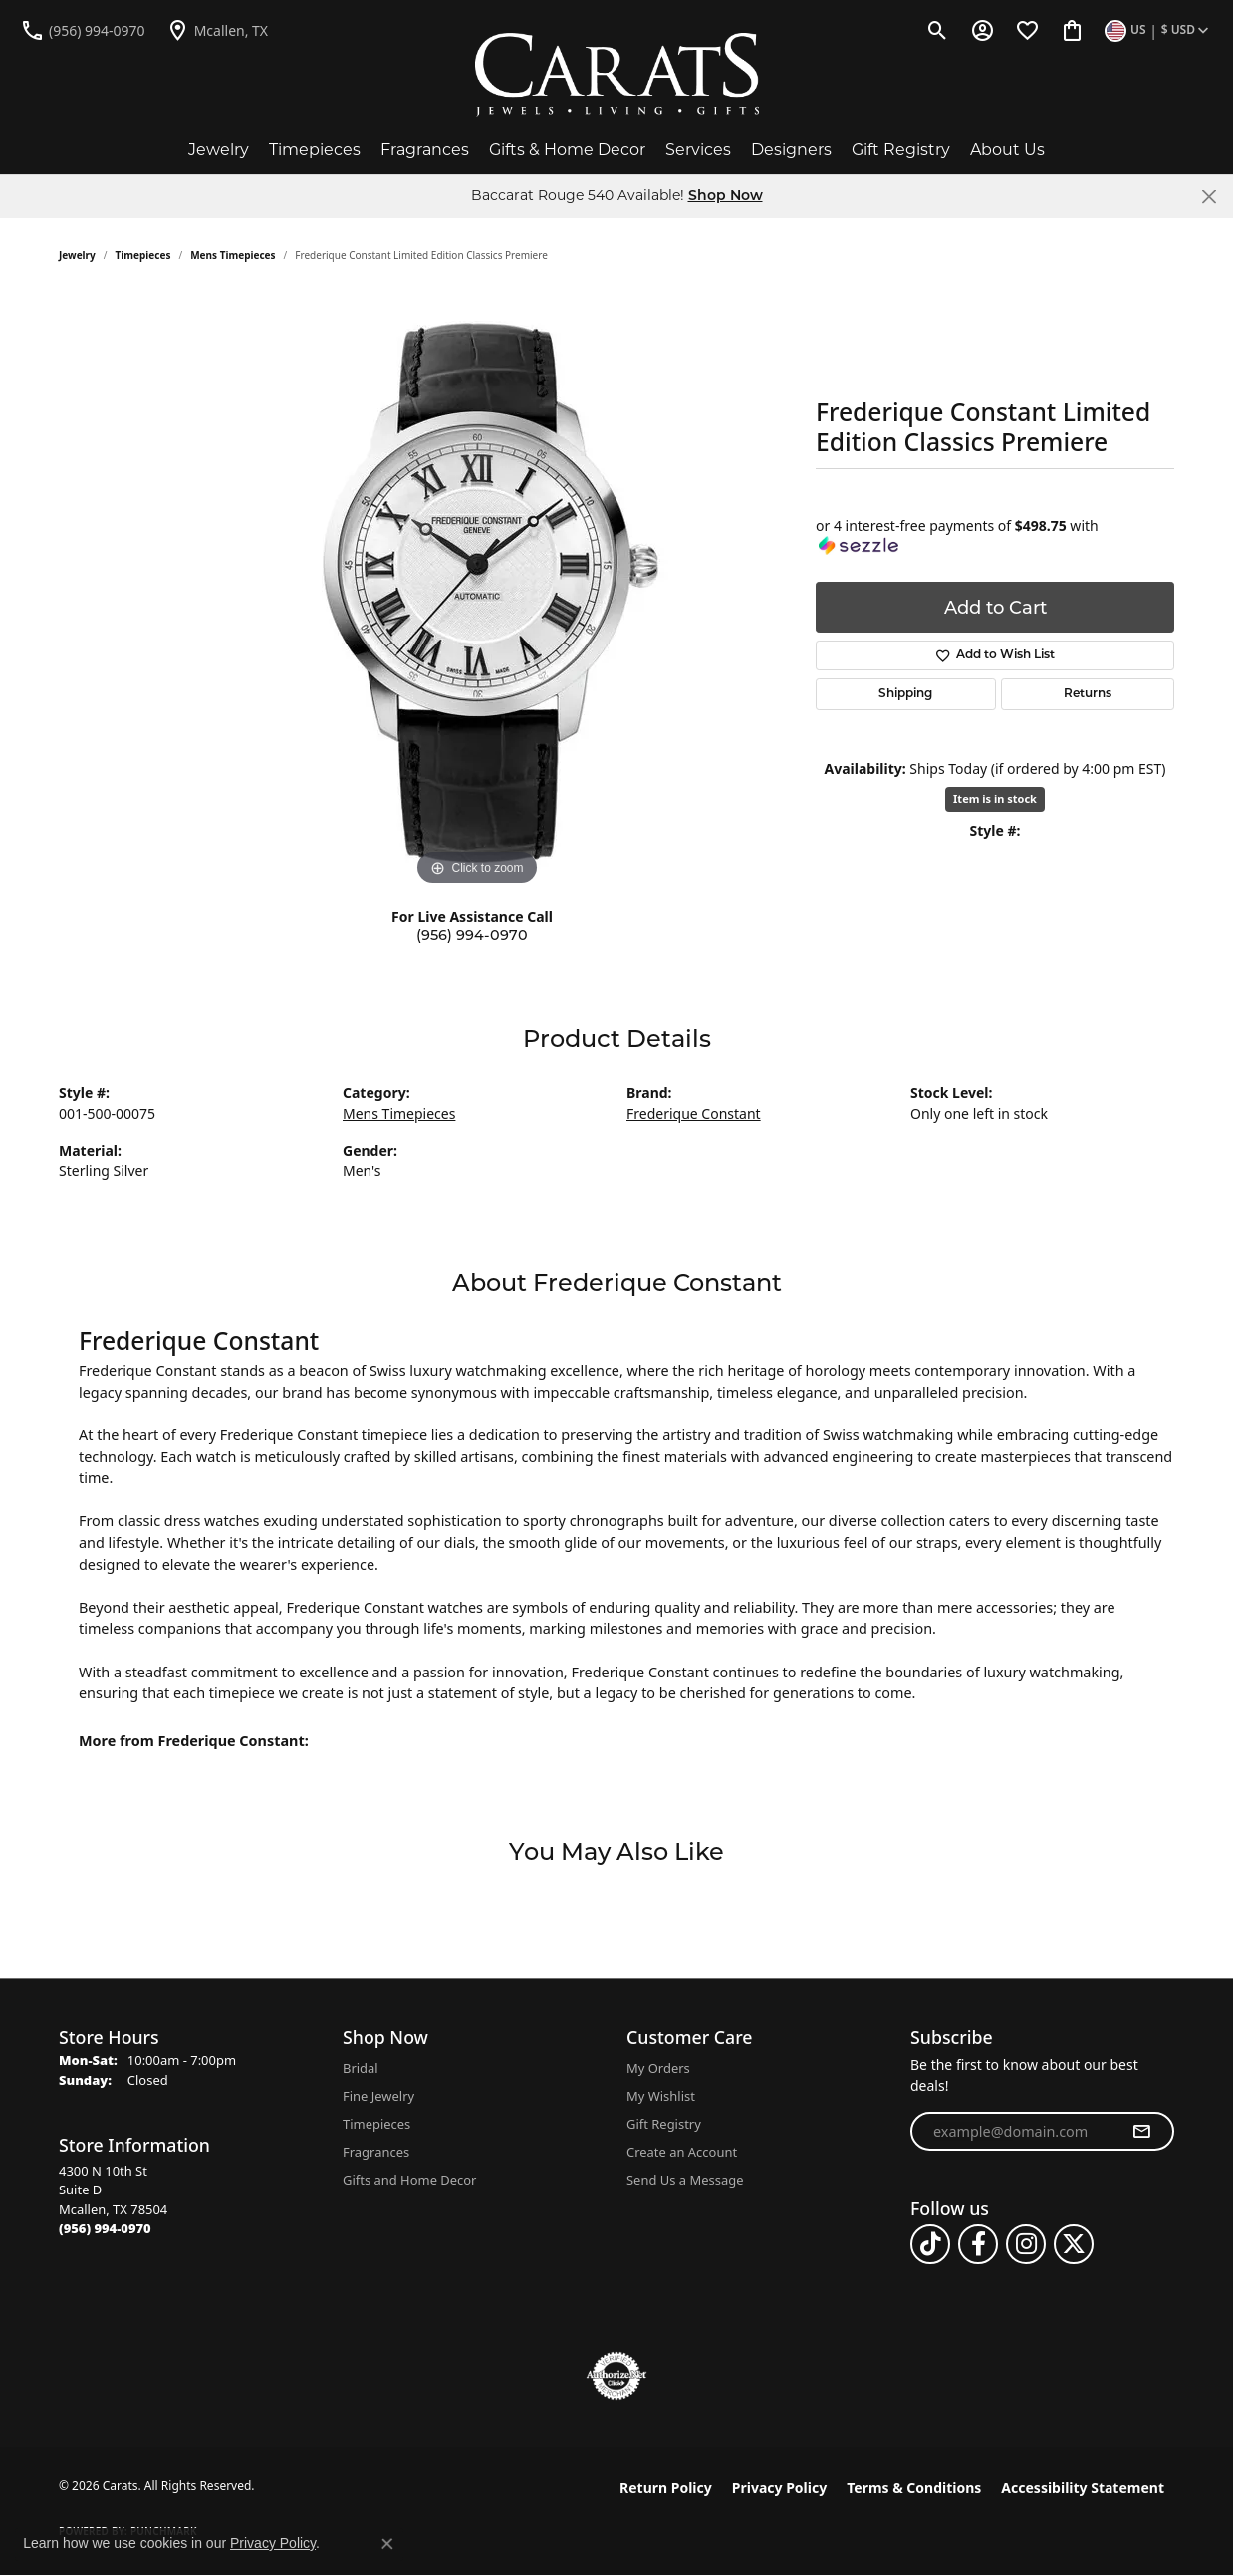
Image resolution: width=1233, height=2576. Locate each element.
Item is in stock (995, 798)
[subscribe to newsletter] (1141, 2132)
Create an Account (681, 2152)
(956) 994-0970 (472, 935)
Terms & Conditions (914, 2487)
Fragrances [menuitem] (376, 2152)
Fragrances (424, 149)
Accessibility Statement (1082, 2487)
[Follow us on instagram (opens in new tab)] (1026, 2244)
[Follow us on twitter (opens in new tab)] (1074, 2244)
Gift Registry (901, 149)
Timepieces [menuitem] (376, 2124)
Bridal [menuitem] (360, 2068)
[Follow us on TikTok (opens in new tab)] (930, 2244)
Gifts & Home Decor (567, 149)
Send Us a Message (684, 2180)
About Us (1007, 149)
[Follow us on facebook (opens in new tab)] (978, 2244)
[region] (477, 592)
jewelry (77, 255)
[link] (82, 30)
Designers (791, 149)
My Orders (658, 2068)
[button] (937, 30)
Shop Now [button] (725, 196)
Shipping (905, 694)
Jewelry (218, 149)
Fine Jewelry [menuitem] (378, 2096)
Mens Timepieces (232, 255)
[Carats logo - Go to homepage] (617, 75)
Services (698, 149)
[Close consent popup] (387, 2544)
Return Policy (665, 2487)
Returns (1087, 694)
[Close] (1208, 196)
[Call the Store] (105, 2228)
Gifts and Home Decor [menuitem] (409, 2180)
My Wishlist (660, 2096)
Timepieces (315, 149)
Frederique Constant (693, 1113)
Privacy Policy (779, 2487)
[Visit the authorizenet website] (616, 2376)
